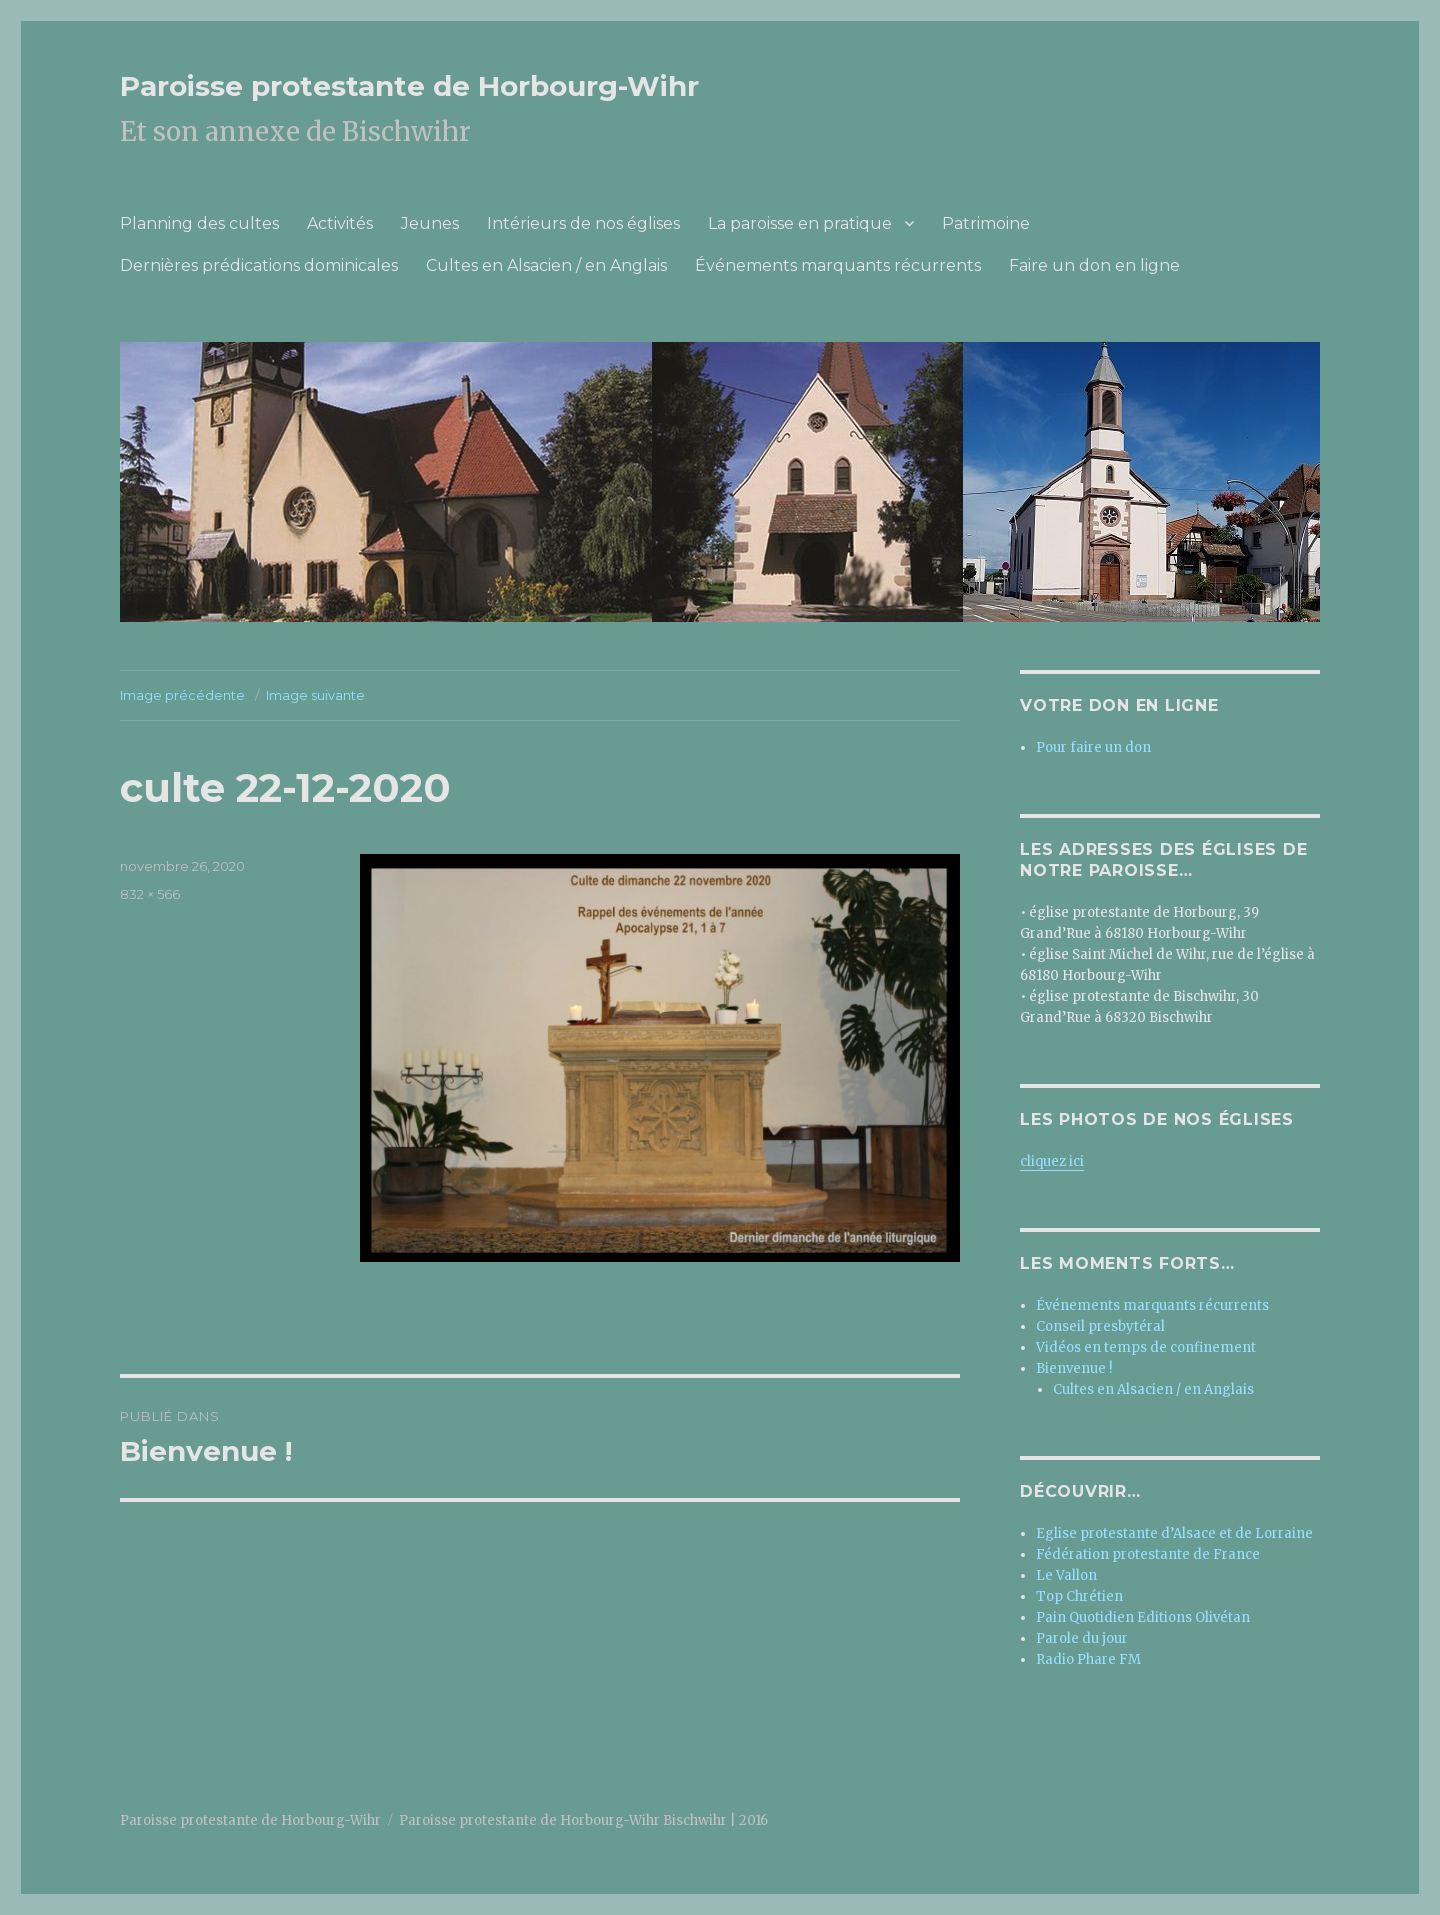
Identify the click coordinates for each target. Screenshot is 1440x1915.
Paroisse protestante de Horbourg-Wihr (409, 86)
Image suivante (315, 695)
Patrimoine (986, 223)
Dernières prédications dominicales (259, 265)
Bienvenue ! (1074, 1368)
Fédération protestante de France (1148, 1554)
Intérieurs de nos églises (583, 223)
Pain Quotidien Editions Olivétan (1143, 1617)
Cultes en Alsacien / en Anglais (546, 265)
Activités (340, 223)
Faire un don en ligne (1094, 265)
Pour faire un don (1093, 747)
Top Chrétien (1079, 1596)
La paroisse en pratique (800, 223)
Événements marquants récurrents (838, 265)
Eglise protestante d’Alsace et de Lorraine (1174, 1533)
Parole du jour (1082, 1638)
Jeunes (430, 223)
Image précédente (182, 695)
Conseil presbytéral (1100, 1326)
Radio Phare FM (1088, 1659)
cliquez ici (1052, 1161)
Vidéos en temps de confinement (1146, 1347)
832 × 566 (150, 894)
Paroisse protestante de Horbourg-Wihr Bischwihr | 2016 (583, 1820)
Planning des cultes (199, 223)
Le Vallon (1066, 1575)
